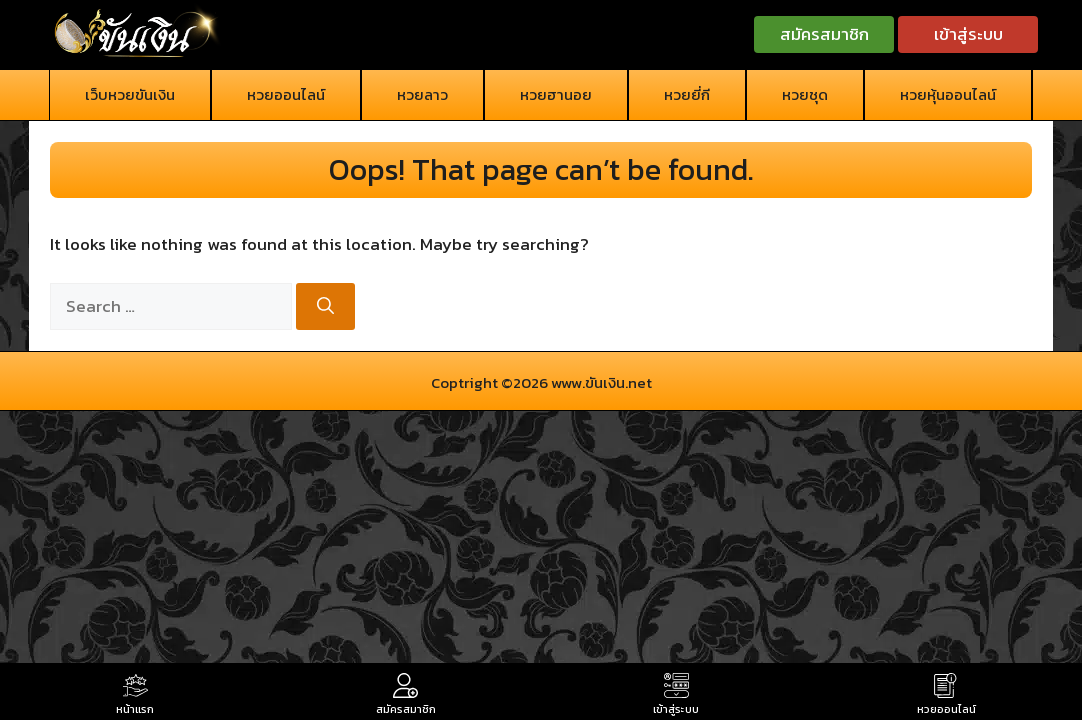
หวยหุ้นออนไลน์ (948, 94)
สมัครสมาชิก (824, 34)
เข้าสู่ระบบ (968, 34)
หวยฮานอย (556, 94)
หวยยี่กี (687, 94)
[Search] (325, 307)
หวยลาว (422, 94)
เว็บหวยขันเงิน (130, 94)
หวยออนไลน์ (286, 94)
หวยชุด (805, 94)
